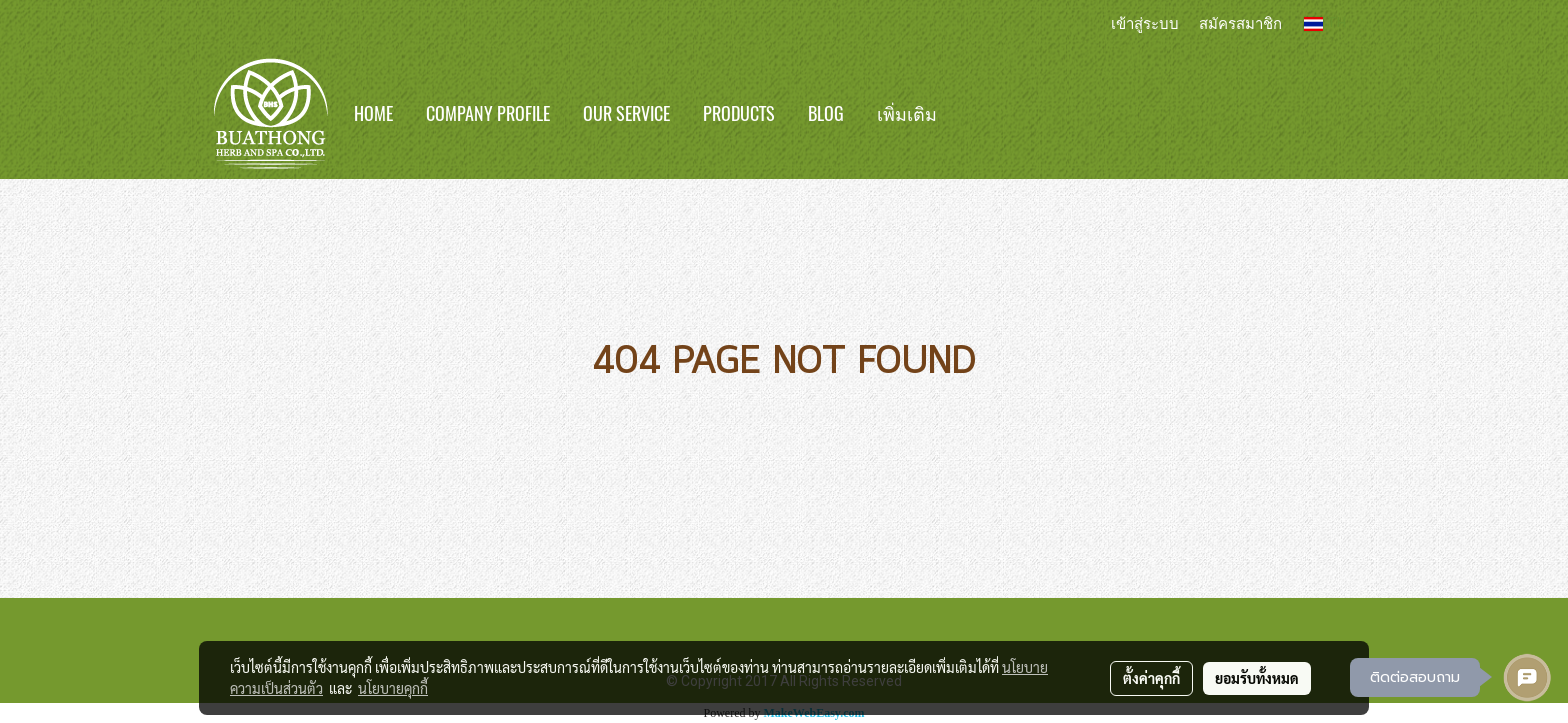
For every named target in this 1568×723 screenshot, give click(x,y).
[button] (983, 114)
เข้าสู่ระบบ (1145, 23)
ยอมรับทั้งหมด (1257, 678)
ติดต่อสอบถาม (1415, 677)
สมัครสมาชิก (1240, 23)
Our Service (626, 113)
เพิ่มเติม (907, 113)
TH (1325, 23)
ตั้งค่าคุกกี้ (1151, 678)
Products (739, 113)
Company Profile (488, 113)
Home (373, 113)
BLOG (826, 113)
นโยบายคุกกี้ (393, 688)
